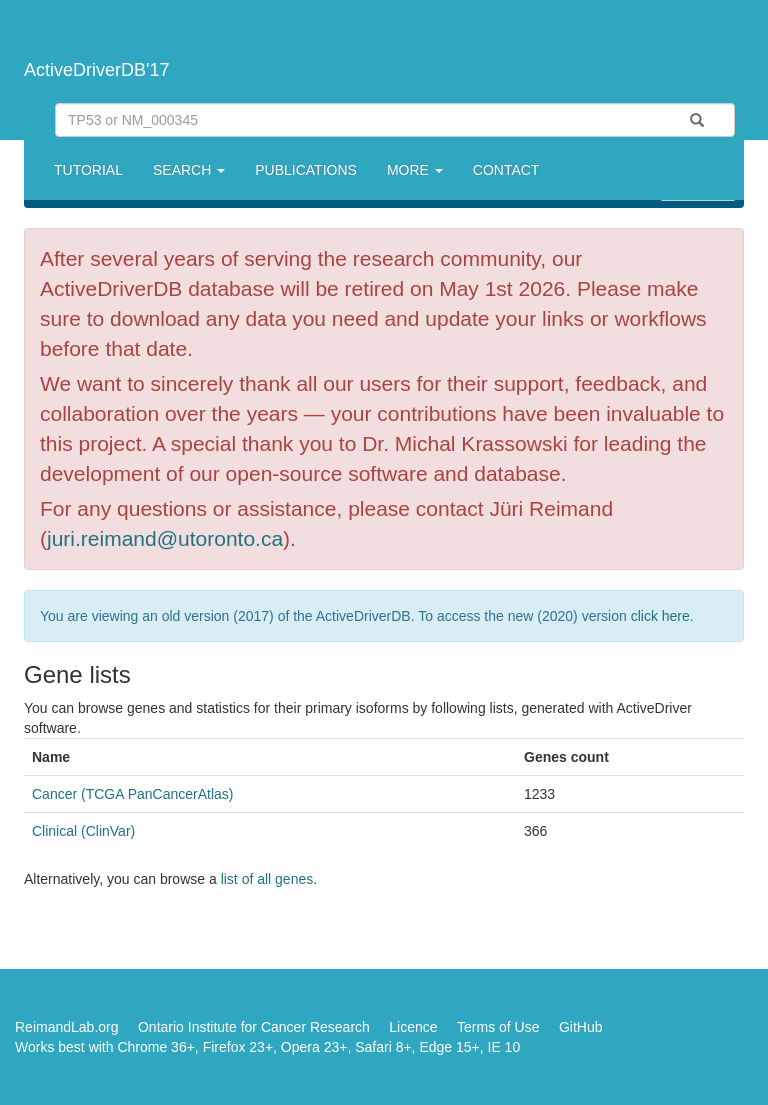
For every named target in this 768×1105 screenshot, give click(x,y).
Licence (413, 1027)
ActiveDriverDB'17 (96, 70)
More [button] (415, 170)
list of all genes (267, 879)
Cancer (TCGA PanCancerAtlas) (133, 794)
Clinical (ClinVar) (83, 831)
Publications (306, 170)
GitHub (581, 1027)
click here (660, 616)
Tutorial (88, 170)
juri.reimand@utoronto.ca (165, 538)
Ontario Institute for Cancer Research (254, 1027)
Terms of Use (498, 1027)
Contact (506, 170)
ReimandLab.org (67, 1027)
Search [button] (189, 170)
